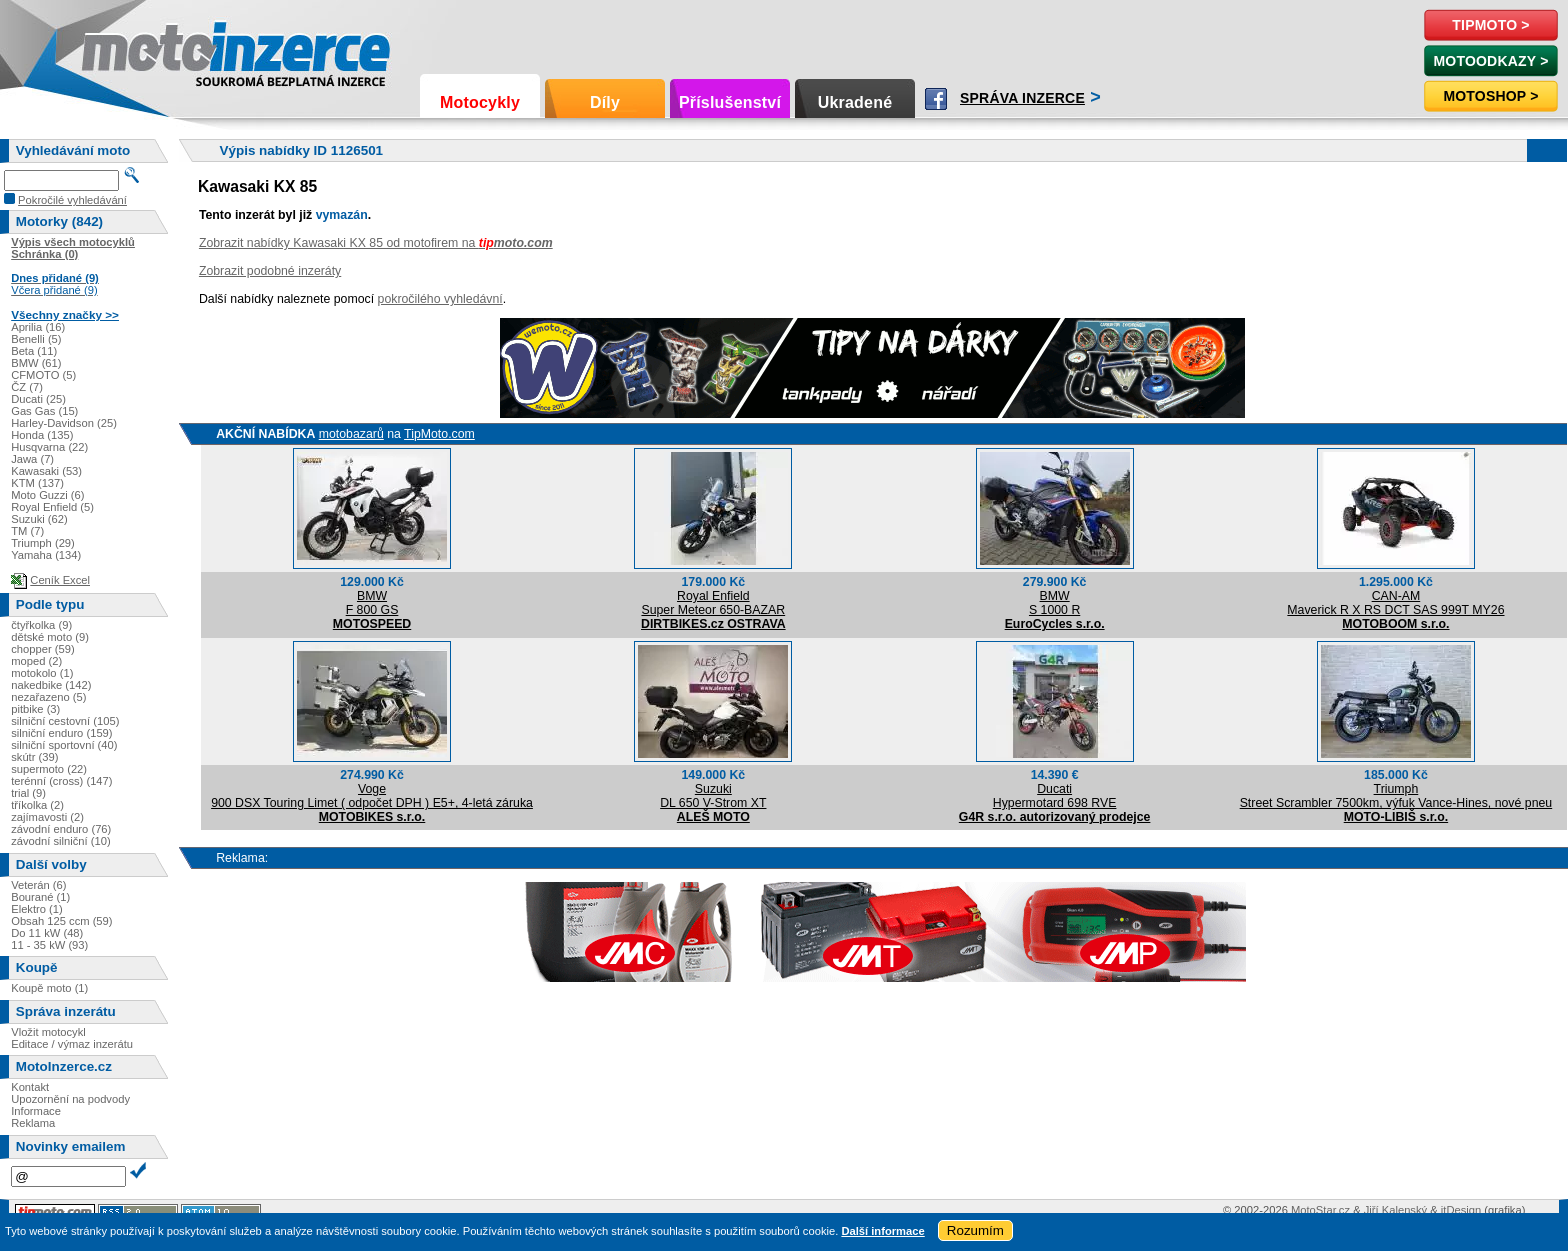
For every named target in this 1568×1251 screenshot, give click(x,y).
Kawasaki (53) (46, 471)
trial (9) (28, 793)
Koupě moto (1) (49, 988)
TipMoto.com (439, 434)
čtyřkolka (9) (41, 625)
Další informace (882, 1231)
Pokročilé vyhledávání (72, 200)
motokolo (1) (42, 673)
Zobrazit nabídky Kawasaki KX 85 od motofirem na (376, 243)
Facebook (936, 99)
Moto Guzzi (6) (47, 495)
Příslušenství (730, 102)
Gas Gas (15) (44, 411)
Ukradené (855, 102)
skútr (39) (34, 757)
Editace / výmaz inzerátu (72, 1044)
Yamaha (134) (46, 555)
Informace (36, 1111)
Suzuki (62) (39, 519)
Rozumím (975, 1230)
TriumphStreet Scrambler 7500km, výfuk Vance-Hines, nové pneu (1396, 796)
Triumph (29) (43, 543)
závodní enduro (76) (61, 829)
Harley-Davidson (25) (64, 423)
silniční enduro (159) (61, 733)
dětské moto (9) (50, 637)
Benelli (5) (36, 339)
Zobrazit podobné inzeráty (270, 271)
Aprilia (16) (38, 327)
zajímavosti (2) (47, 817)
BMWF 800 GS (372, 603)
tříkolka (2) (37, 805)
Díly (605, 102)
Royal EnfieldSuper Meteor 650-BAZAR (713, 603)
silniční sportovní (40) (64, 745)
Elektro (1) (37, 909)
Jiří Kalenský (1395, 1210)
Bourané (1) (40, 897)
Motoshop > (1490, 96)
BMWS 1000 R (1054, 603)
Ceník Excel (60, 580)
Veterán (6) (38, 885)
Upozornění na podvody (70, 1099)
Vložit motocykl (48, 1032)
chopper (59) (42, 649)
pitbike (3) (35, 709)
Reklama (33, 1123)
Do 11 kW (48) (47, 933)
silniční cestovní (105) (65, 721)
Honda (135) (42, 435)
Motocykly (480, 102)
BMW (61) (36, 363)
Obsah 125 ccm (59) (61, 921)
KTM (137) (37, 483)
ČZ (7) (27, 387)
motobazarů (351, 434)
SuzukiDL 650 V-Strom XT (713, 796)
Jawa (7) (32, 459)
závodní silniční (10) (61, 841)
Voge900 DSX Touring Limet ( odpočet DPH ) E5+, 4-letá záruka (372, 796)
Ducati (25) (38, 399)
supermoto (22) (49, 769)
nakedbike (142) (51, 685)
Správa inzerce (1022, 98)
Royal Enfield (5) (52, 507)
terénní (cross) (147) (61, 781)
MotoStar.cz (1320, 1210)
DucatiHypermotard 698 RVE (1055, 796)
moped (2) (36, 661)
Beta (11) (34, 351)
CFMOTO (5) (43, 375)
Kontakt (30, 1087)
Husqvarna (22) (49, 447)
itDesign (1461, 1210)
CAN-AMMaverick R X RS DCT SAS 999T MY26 (1395, 603)
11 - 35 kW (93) (49, 945)
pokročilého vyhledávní (440, 299)
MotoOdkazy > (1490, 61)
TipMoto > (1490, 25)
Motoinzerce (124, 49)
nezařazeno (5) (48, 697)
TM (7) (27, 531)
